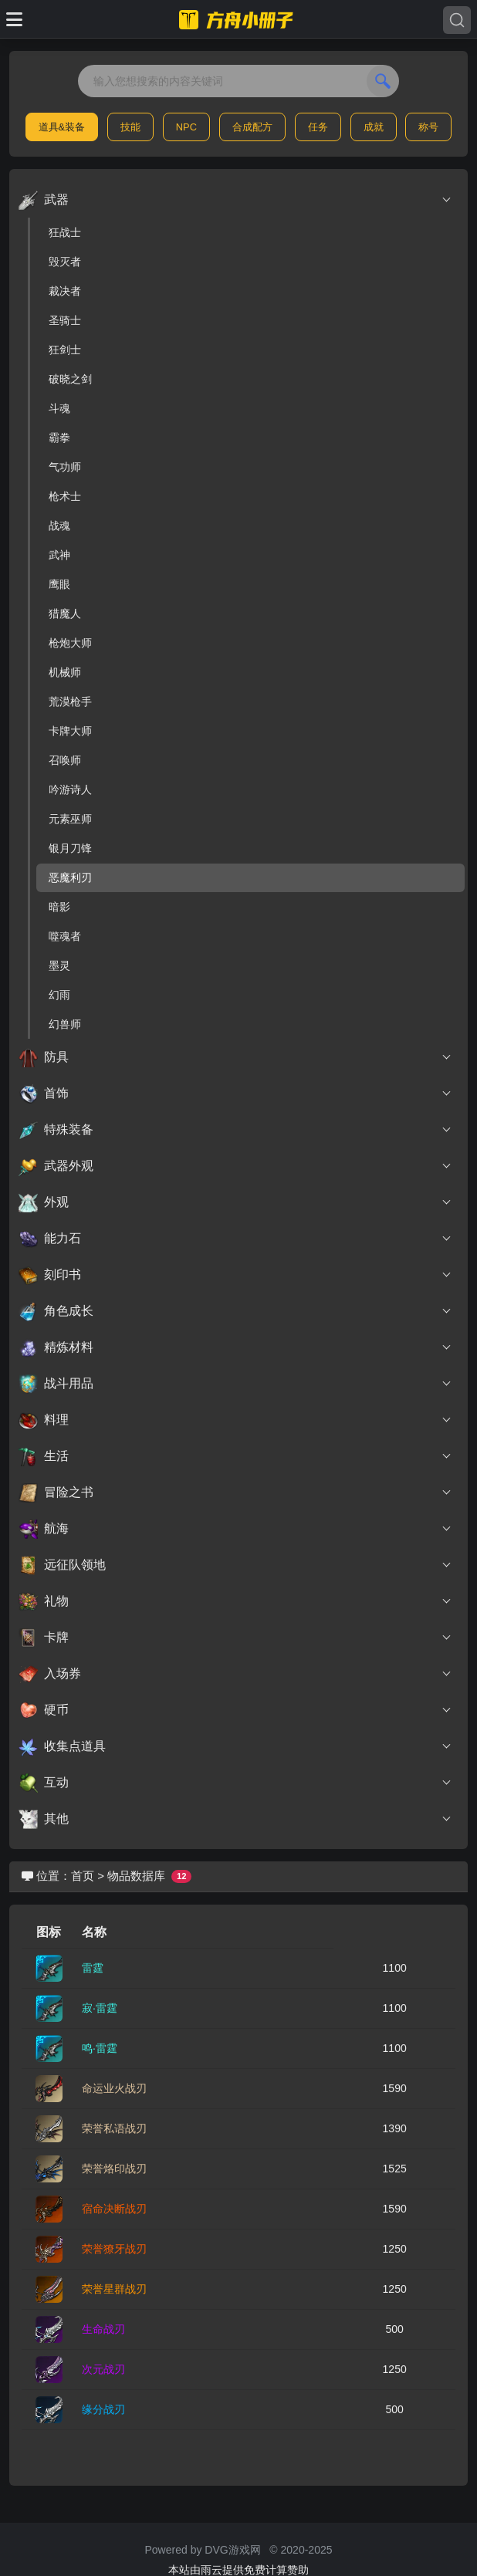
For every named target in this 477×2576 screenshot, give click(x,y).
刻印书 (235, 1274)
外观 (235, 1202)
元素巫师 (70, 819)
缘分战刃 (103, 2409)
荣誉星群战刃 (114, 2289)
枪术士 (65, 496)
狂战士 (65, 232)
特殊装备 (235, 1129)
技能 (130, 127)
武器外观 (235, 1166)
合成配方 (252, 127)
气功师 (65, 467)
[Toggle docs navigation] (14, 19)
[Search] (457, 20)
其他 (235, 1819)
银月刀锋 (70, 848)
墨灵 (59, 965)
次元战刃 (103, 2369)
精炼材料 (235, 1347)
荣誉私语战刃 (114, 2128)
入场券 (235, 1673)
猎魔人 (65, 613)
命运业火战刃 (114, 2088)
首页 (82, 1875)
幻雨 (59, 995)
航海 (235, 1528)
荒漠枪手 (70, 701)
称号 (428, 127)
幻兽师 (65, 1024)
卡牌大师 (70, 731)
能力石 (235, 1238)
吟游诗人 (70, 789)
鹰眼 (59, 584)
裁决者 (65, 291)
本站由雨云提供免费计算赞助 (238, 2570)
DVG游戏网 (232, 2550)
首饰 (235, 1093)
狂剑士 (65, 349)
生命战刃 (103, 2329)
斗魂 (59, 408)
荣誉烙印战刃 (114, 2168)
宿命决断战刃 (114, 2208)
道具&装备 (62, 127)
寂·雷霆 (99, 2008)
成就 (374, 127)
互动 (235, 1782)
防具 (235, 1057)
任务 (318, 127)
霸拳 (59, 437)
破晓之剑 (70, 379)
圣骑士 (65, 320)
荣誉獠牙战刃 (114, 2249)
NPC (186, 127)
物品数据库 (136, 1875)
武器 (235, 199)
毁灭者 (65, 261)
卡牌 (235, 1637)
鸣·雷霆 (99, 2048)
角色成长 (235, 1311)
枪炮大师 (70, 643)
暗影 (59, 907)
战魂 (59, 525)
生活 (235, 1456)
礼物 (235, 1601)
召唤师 (65, 760)
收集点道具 (235, 1746)
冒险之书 (235, 1492)
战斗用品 (235, 1383)
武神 (59, 555)
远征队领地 (235, 1565)
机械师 (65, 672)
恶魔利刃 (70, 877)
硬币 (235, 1710)
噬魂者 (65, 936)
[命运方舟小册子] (238, 19)
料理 (235, 1420)
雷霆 (92, 1968)
